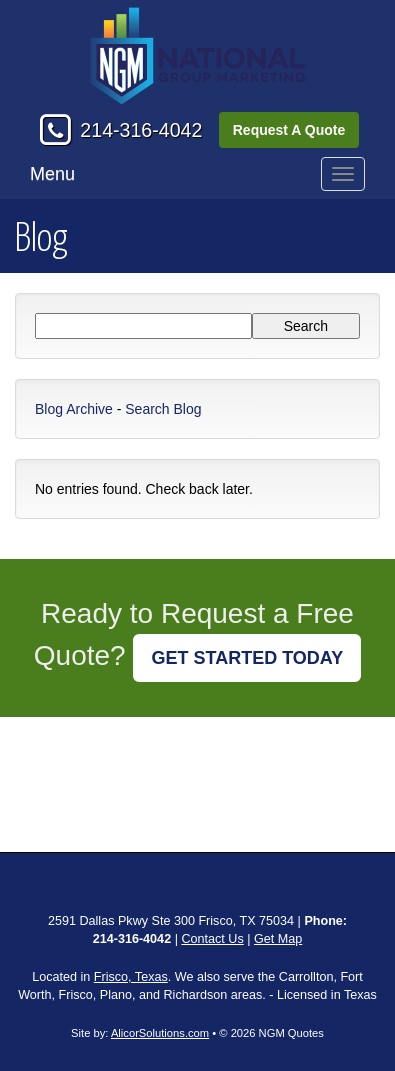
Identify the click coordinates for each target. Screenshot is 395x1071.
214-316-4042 (141, 130)
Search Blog (163, 409)
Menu (52, 174)
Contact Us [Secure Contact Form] (212, 939)
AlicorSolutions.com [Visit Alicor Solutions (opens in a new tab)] (160, 1033)
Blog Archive (74, 409)
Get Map (278, 939)
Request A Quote (289, 130)
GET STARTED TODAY (247, 658)
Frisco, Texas (131, 977)
